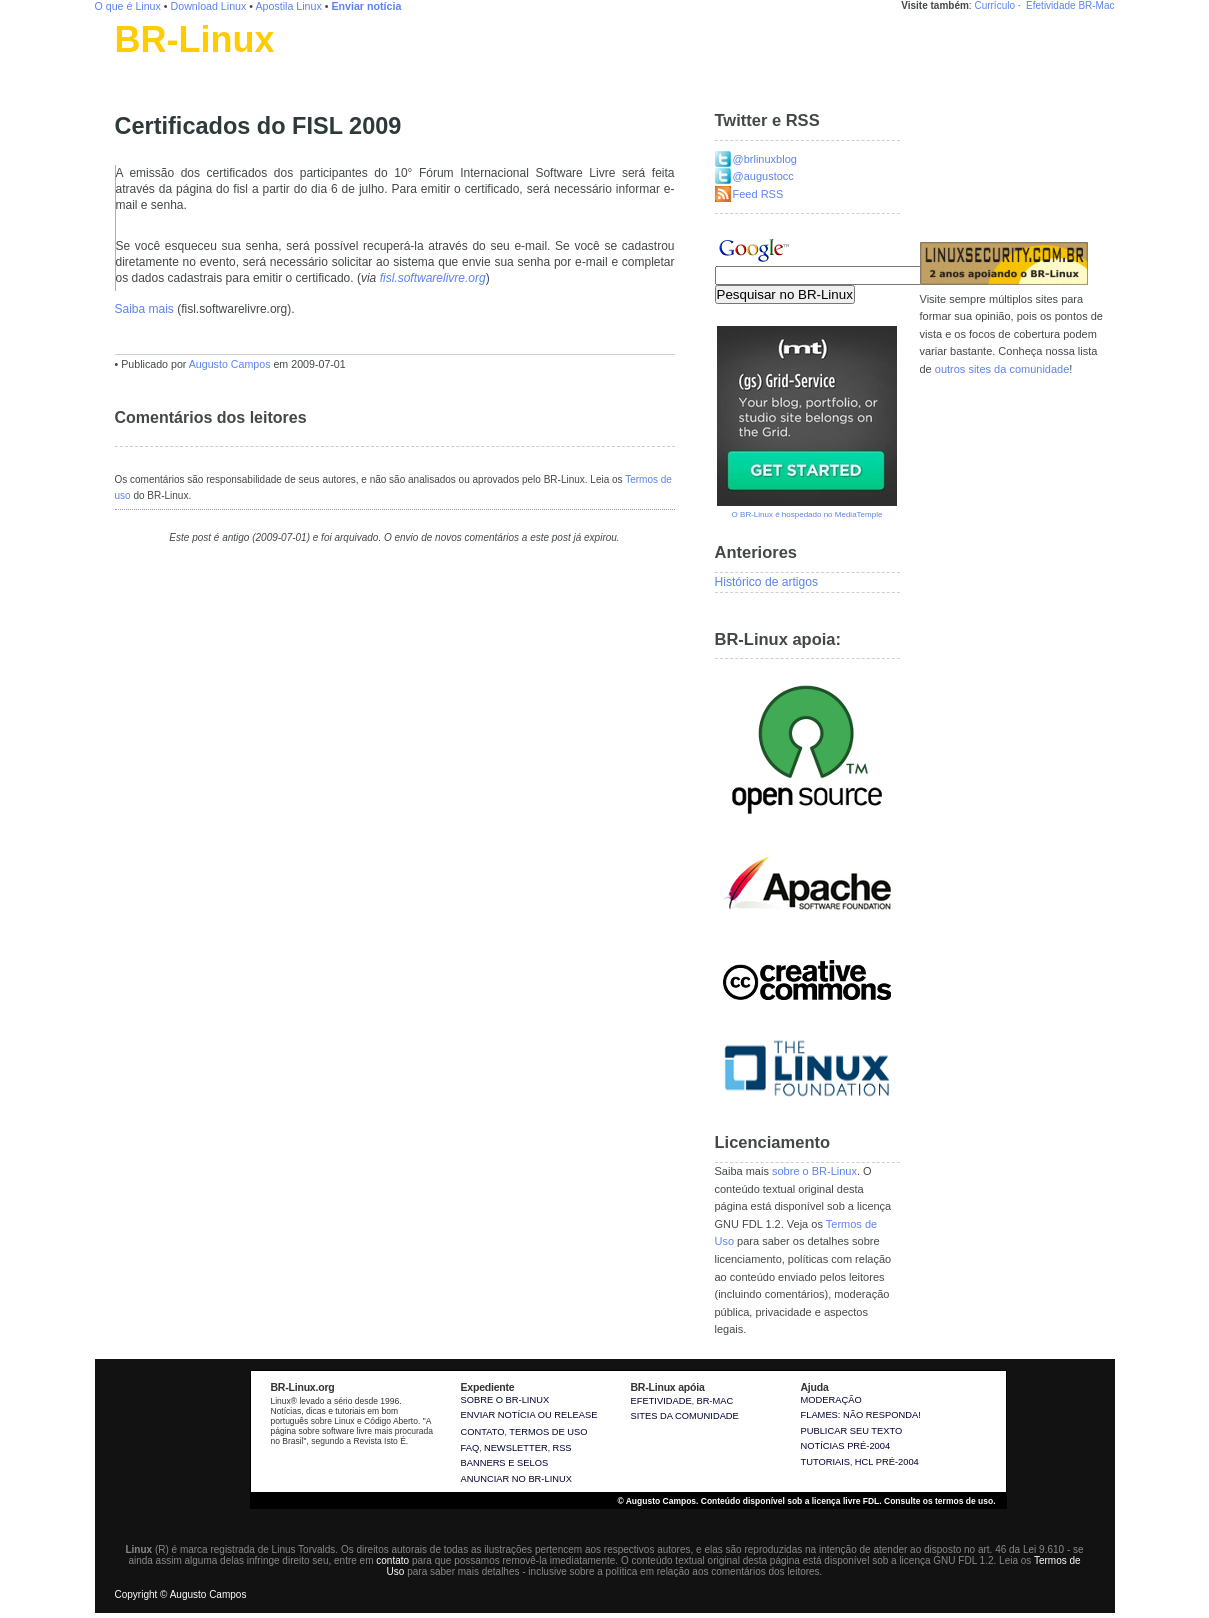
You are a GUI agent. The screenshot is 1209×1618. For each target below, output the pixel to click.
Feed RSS (758, 194)
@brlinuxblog (765, 159)
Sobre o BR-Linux (505, 1400)
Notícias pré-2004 (846, 1446)
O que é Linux (128, 6)
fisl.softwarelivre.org (433, 278)
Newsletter (516, 1448)
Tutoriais (826, 1462)
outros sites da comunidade (1002, 369)
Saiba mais (144, 309)
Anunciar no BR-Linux (516, 1479)
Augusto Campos (230, 364)
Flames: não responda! (861, 1415)
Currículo (994, 5)
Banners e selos (505, 1463)
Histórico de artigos (767, 582)
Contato (483, 1432)
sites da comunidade (685, 1416)
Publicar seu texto (852, 1431)
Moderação (831, 1400)
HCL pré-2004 (887, 1462)
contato (392, 1560)
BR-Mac (1096, 5)
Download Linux (209, 6)
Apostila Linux (288, 6)
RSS (561, 1448)
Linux (129, 65)
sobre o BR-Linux (814, 1171)
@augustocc (763, 176)
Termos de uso (548, 1432)
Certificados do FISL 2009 (258, 126)
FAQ (470, 1448)
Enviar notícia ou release (529, 1415)
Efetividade (1050, 5)
